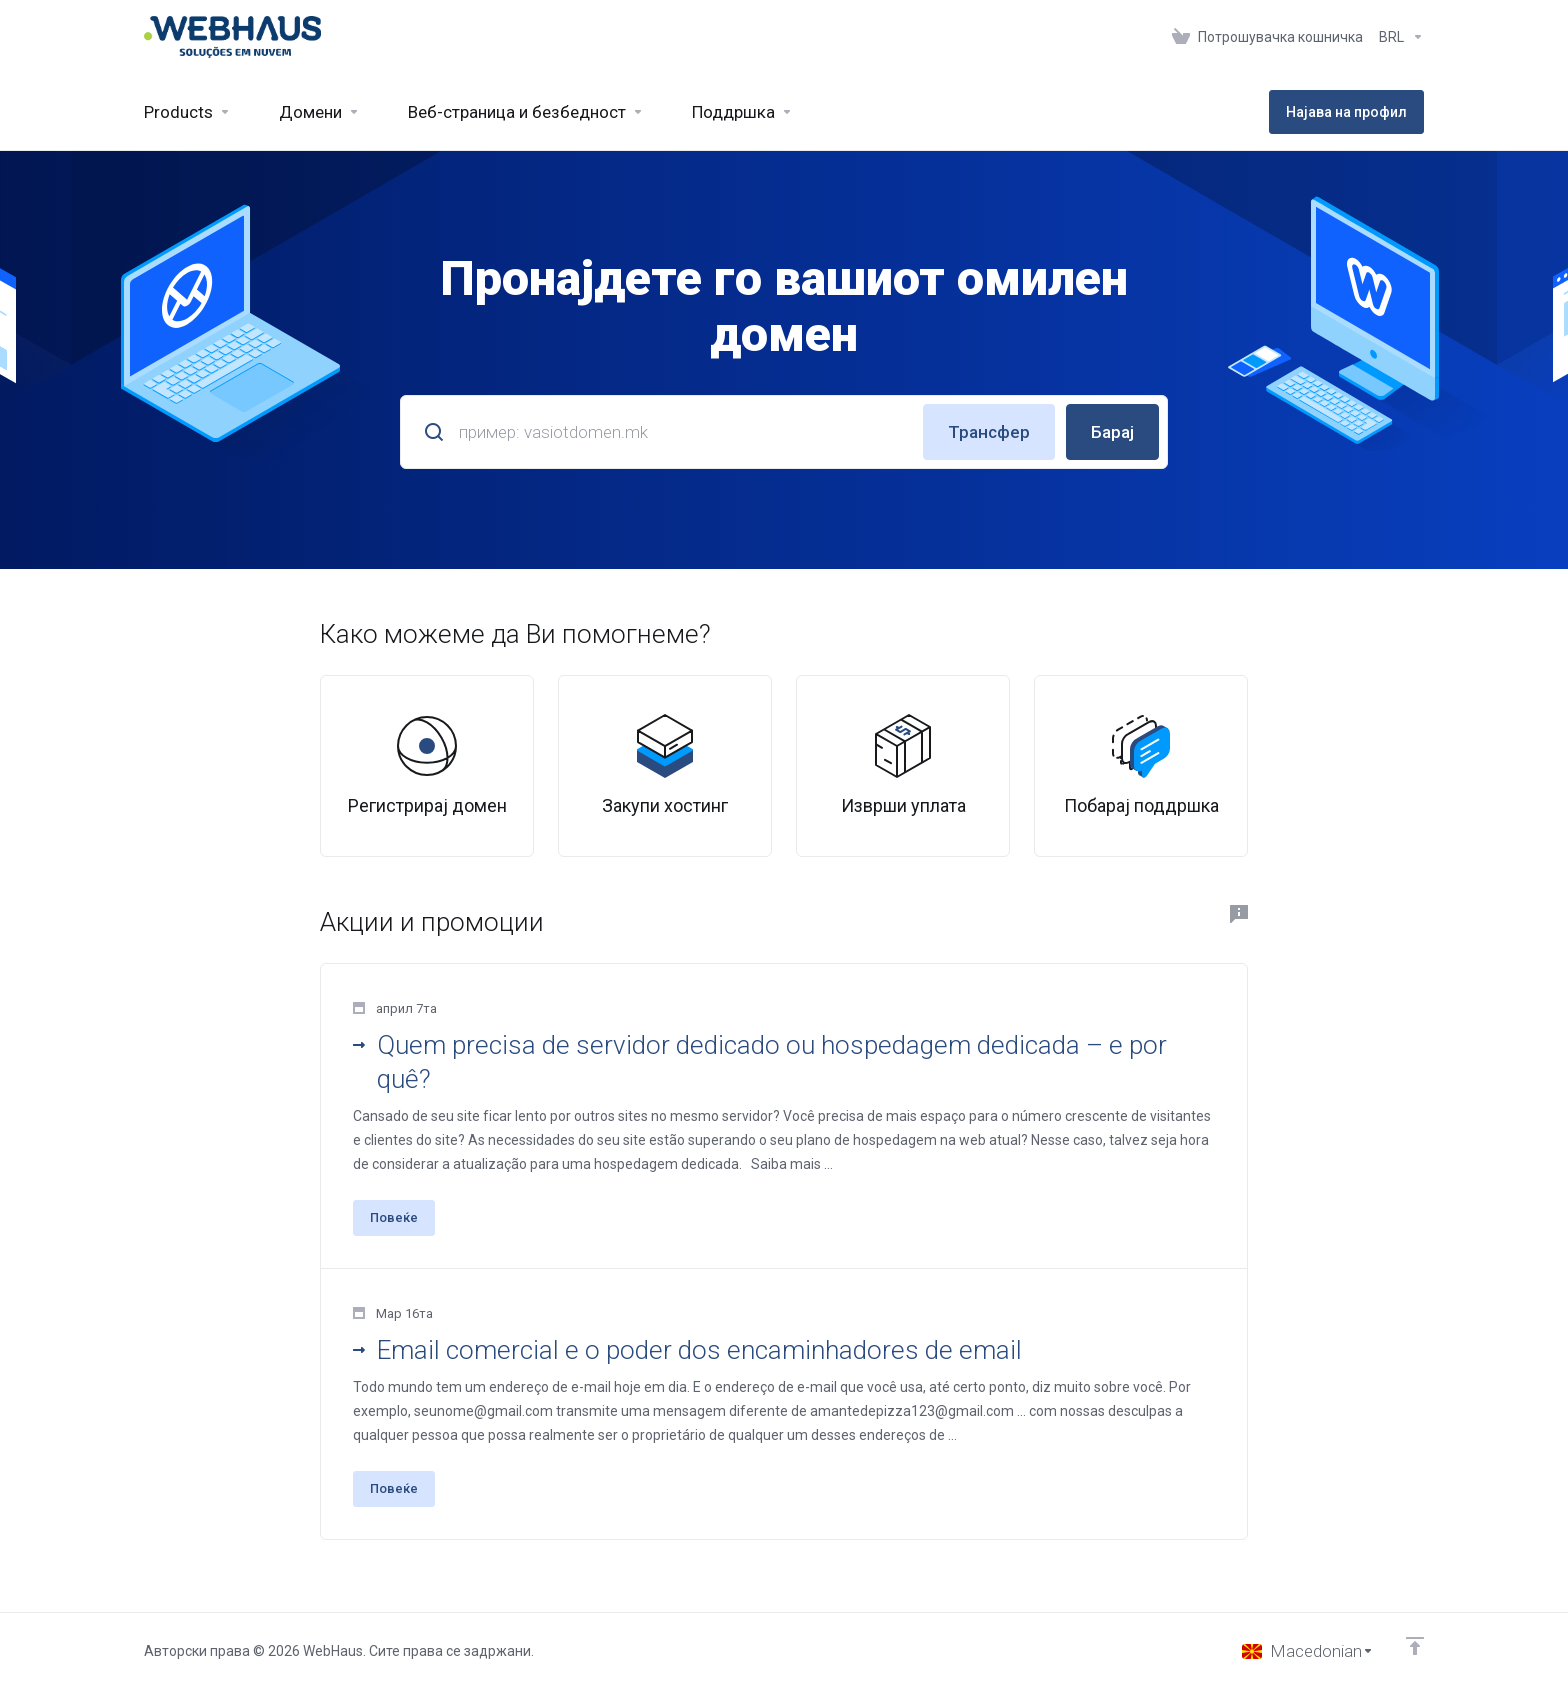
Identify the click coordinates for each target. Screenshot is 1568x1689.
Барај (1112, 432)
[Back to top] (1415, 1646)
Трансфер (989, 432)
